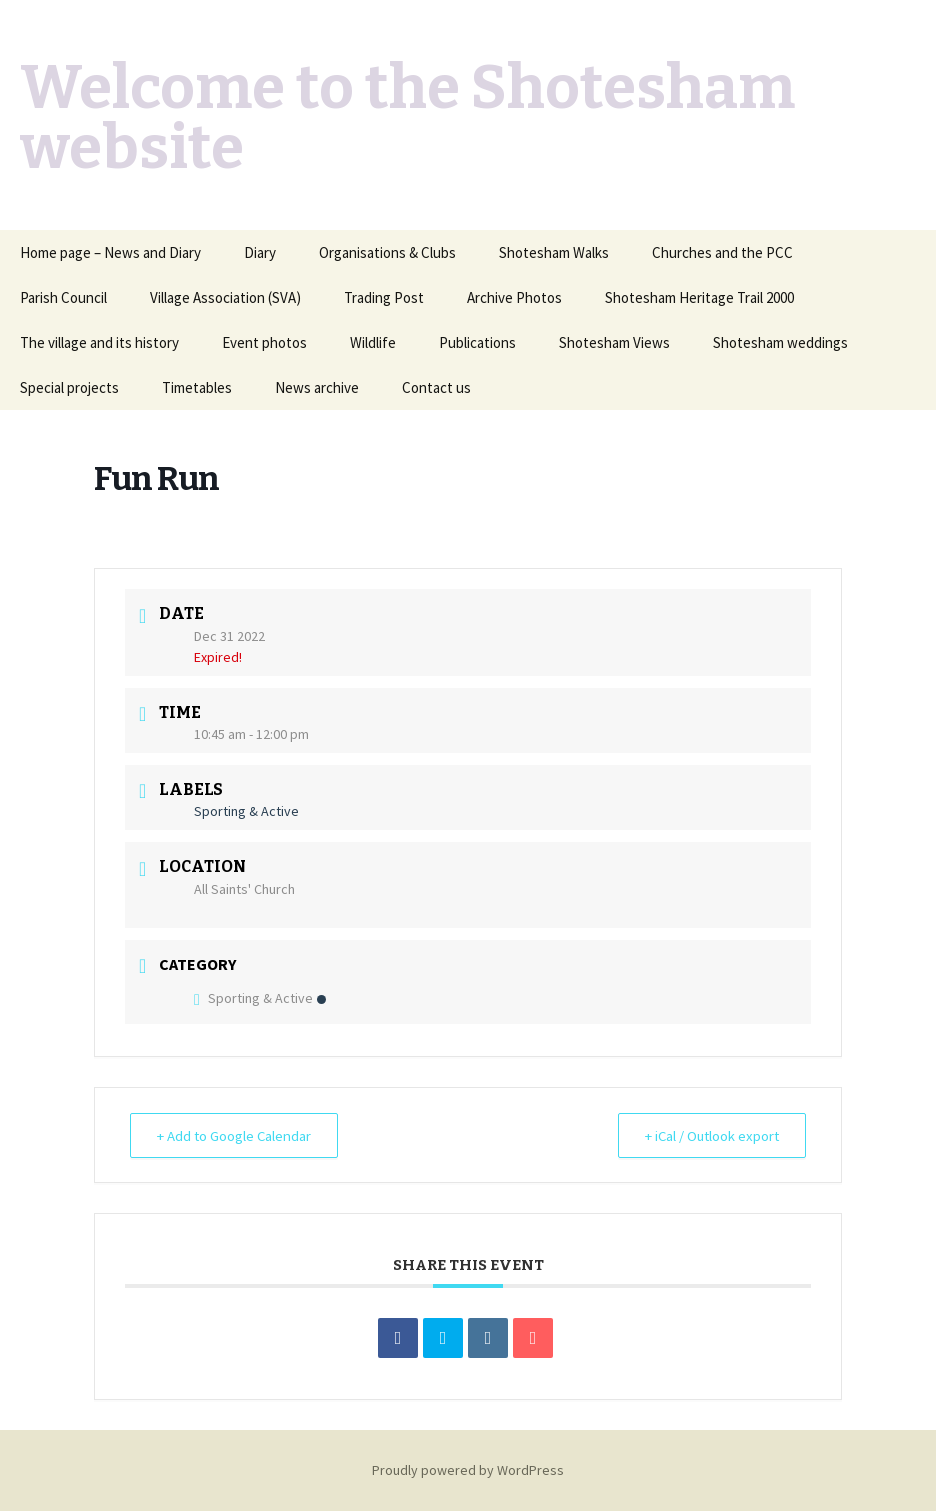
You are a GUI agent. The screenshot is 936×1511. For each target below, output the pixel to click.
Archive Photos (514, 297)
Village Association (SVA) (225, 297)
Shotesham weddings (780, 342)
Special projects (69, 387)
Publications (477, 342)
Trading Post (384, 297)
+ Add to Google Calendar (237, 1135)
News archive (317, 387)
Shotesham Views (614, 342)
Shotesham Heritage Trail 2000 (699, 297)
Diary (260, 252)
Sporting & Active (260, 998)
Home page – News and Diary (110, 252)
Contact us (436, 387)
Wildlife (373, 342)
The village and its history (99, 342)
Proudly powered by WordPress (468, 1470)
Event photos (264, 342)
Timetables (197, 387)
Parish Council (63, 297)
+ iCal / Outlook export (707, 1135)
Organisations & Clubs (387, 252)
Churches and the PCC (722, 252)
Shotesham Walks (554, 252)
